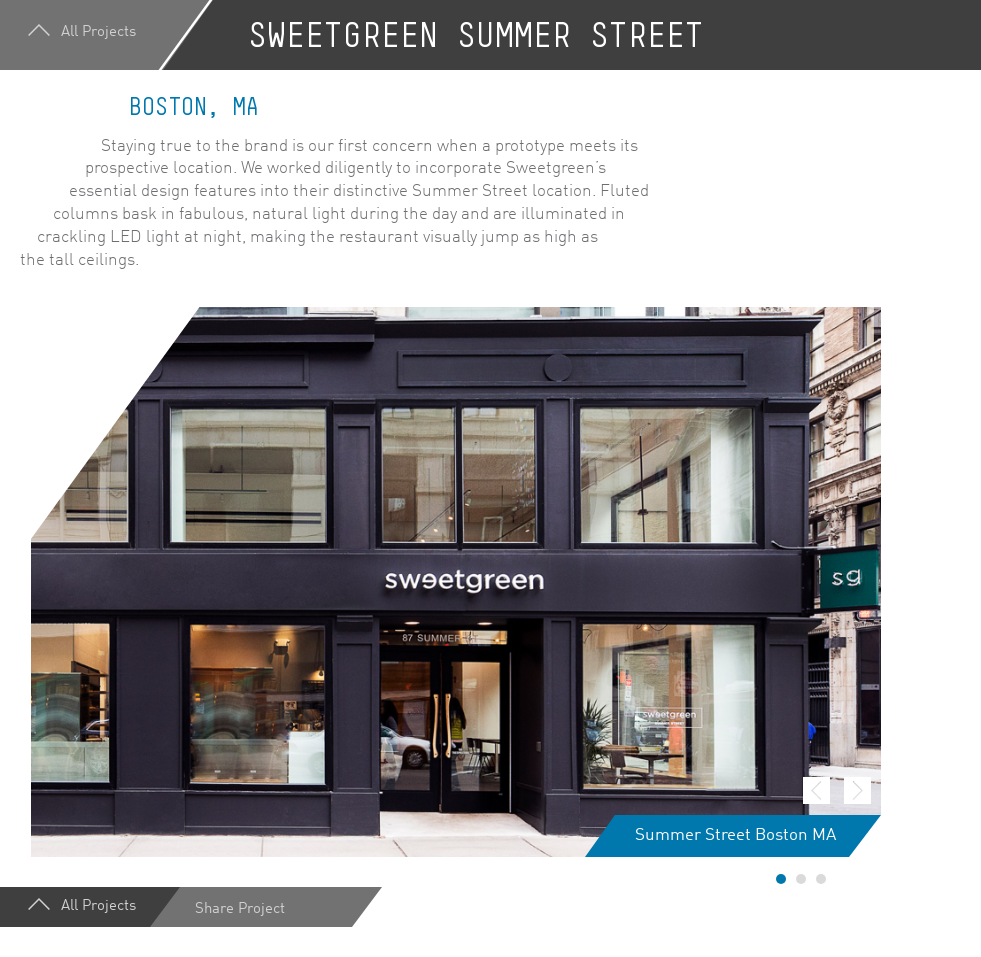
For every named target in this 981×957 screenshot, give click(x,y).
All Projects (84, 36)
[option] (456, 582)
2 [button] (801, 879)
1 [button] (781, 879)
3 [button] (821, 879)
